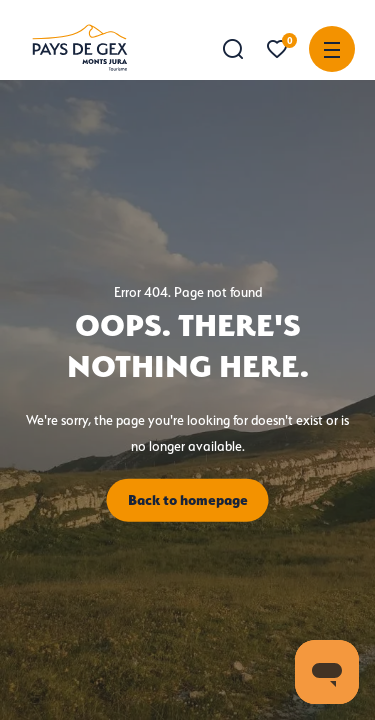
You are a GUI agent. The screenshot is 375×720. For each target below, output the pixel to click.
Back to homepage (188, 500)
